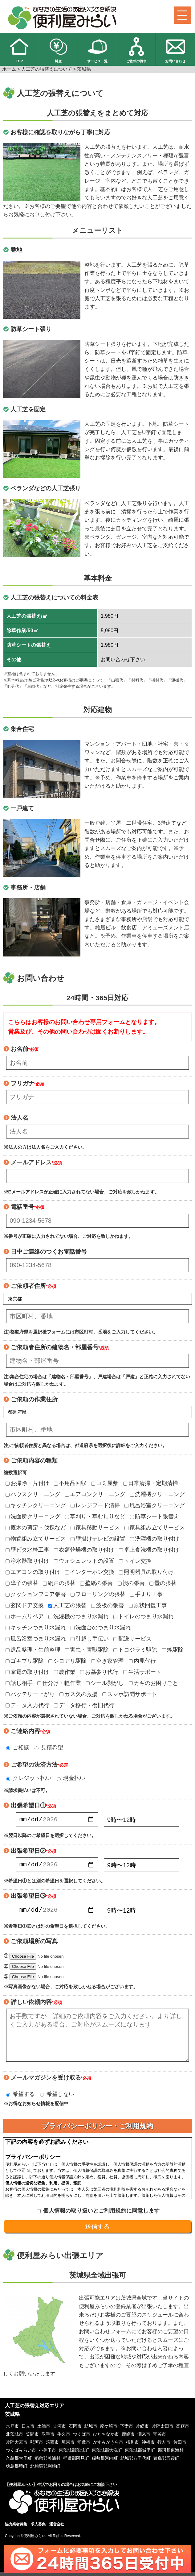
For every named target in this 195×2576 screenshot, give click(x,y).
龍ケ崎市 (108, 2429)
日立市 (28, 2429)
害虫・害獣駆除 (87, 1650)
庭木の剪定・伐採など (36, 1527)
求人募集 (38, 2528)
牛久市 (63, 2437)
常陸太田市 (162, 2429)
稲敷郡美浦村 (47, 2461)
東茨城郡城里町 (140, 2453)
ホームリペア (25, 1616)
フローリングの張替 (98, 1594)
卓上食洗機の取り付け (149, 1550)
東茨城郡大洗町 (107, 2453)
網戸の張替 (59, 1583)
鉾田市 (179, 2445)
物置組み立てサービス (36, 1539)
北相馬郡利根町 (45, 2469)
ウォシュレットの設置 (84, 1561)
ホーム (9, 69)
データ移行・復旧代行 (84, 1705)
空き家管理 (107, 1661)
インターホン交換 (89, 1572)
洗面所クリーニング (33, 1516)
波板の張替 (107, 1605)
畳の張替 (163, 1583)
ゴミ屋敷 (104, 1483)
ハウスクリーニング (33, 1494)
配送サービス (132, 1639)
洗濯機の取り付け (154, 1539)
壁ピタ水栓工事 (27, 1550)
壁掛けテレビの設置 (98, 1539)
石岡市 (75, 2429)
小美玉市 (47, 2453)
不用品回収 (70, 1483)
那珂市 (36, 2445)
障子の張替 (22, 1583)
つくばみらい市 (21, 2453)
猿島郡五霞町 (166, 2461)
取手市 (48, 2437)
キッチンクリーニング (36, 1505)
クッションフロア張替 (36, 1594)
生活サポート (142, 1672)
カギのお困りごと (153, 1683)
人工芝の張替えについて (46, 69)
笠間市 (32, 2437)
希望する (20, 2098)
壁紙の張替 (96, 1583)
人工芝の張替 (67, 1605)
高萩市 (182, 2429)
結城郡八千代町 (135, 2461)
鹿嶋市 (128, 2437)
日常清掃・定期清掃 (150, 1483)
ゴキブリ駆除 (25, 1661)
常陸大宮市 (16, 2445)
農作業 (64, 1672)
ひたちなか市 (106, 2437)
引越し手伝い (90, 1639)
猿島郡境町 (16, 2469)
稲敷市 (83, 2445)
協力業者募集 (16, 2528)
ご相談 (17, 1747)
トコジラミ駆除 (135, 1650)
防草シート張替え (154, 1516)
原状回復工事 (148, 1605)
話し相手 (19, 1683)
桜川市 (132, 2445)
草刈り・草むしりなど (95, 1516)
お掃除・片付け (27, 1483)
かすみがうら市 (108, 2445)
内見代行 (142, 1661)
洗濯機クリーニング (157, 1494)
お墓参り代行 (99, 1672)
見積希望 (49, 1747)
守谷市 (159, 2437)
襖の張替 (131, 1583)
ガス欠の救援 (78, 1694)
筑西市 (52, 2445)
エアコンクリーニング (95, 1494)
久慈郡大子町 (19, 2461)
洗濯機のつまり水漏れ (78, 1616)
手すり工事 (146, 1594)
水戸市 (12, 2429)
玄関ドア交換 (25, 1605)
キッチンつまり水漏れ (36, 1627)
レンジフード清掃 (95, 1505)
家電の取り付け (27, 1672)
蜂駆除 (173, 1650)
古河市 (59, 2429)
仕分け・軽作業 (59, 1683)
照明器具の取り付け (146, 1572)
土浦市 (43, 2429)
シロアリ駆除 (67, 1661)
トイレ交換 (135, 1561)
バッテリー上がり (30, 1694)
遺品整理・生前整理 (33, 1650)
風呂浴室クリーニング (154, 1505)
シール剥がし (105, 1683)
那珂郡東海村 (171, 2453)
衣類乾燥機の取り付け (84, 1550)
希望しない (57, 2098)
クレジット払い (28, 1778)
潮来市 (143, 2437)
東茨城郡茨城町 (74, 2453)
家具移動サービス (95, 1527)
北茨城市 (14, 2437)
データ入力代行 (27, 1705)
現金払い (71, 1778)
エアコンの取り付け (33, 1572)
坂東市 (68, 2445)
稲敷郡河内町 (105, 2461)
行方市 (163, 2445)
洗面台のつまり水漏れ (101, 1627)
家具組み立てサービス (154, 1527)
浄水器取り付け (27, 1561)
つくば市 (81, 2437)
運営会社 (56, 2528)
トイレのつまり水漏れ (143, 1616)
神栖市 (148, 2445)
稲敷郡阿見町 (76, 2461)
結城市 (90, 2429)
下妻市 (126, 2429)
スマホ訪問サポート (129, 1694)
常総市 (142, 2429)
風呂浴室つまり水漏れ (36, 1639)
